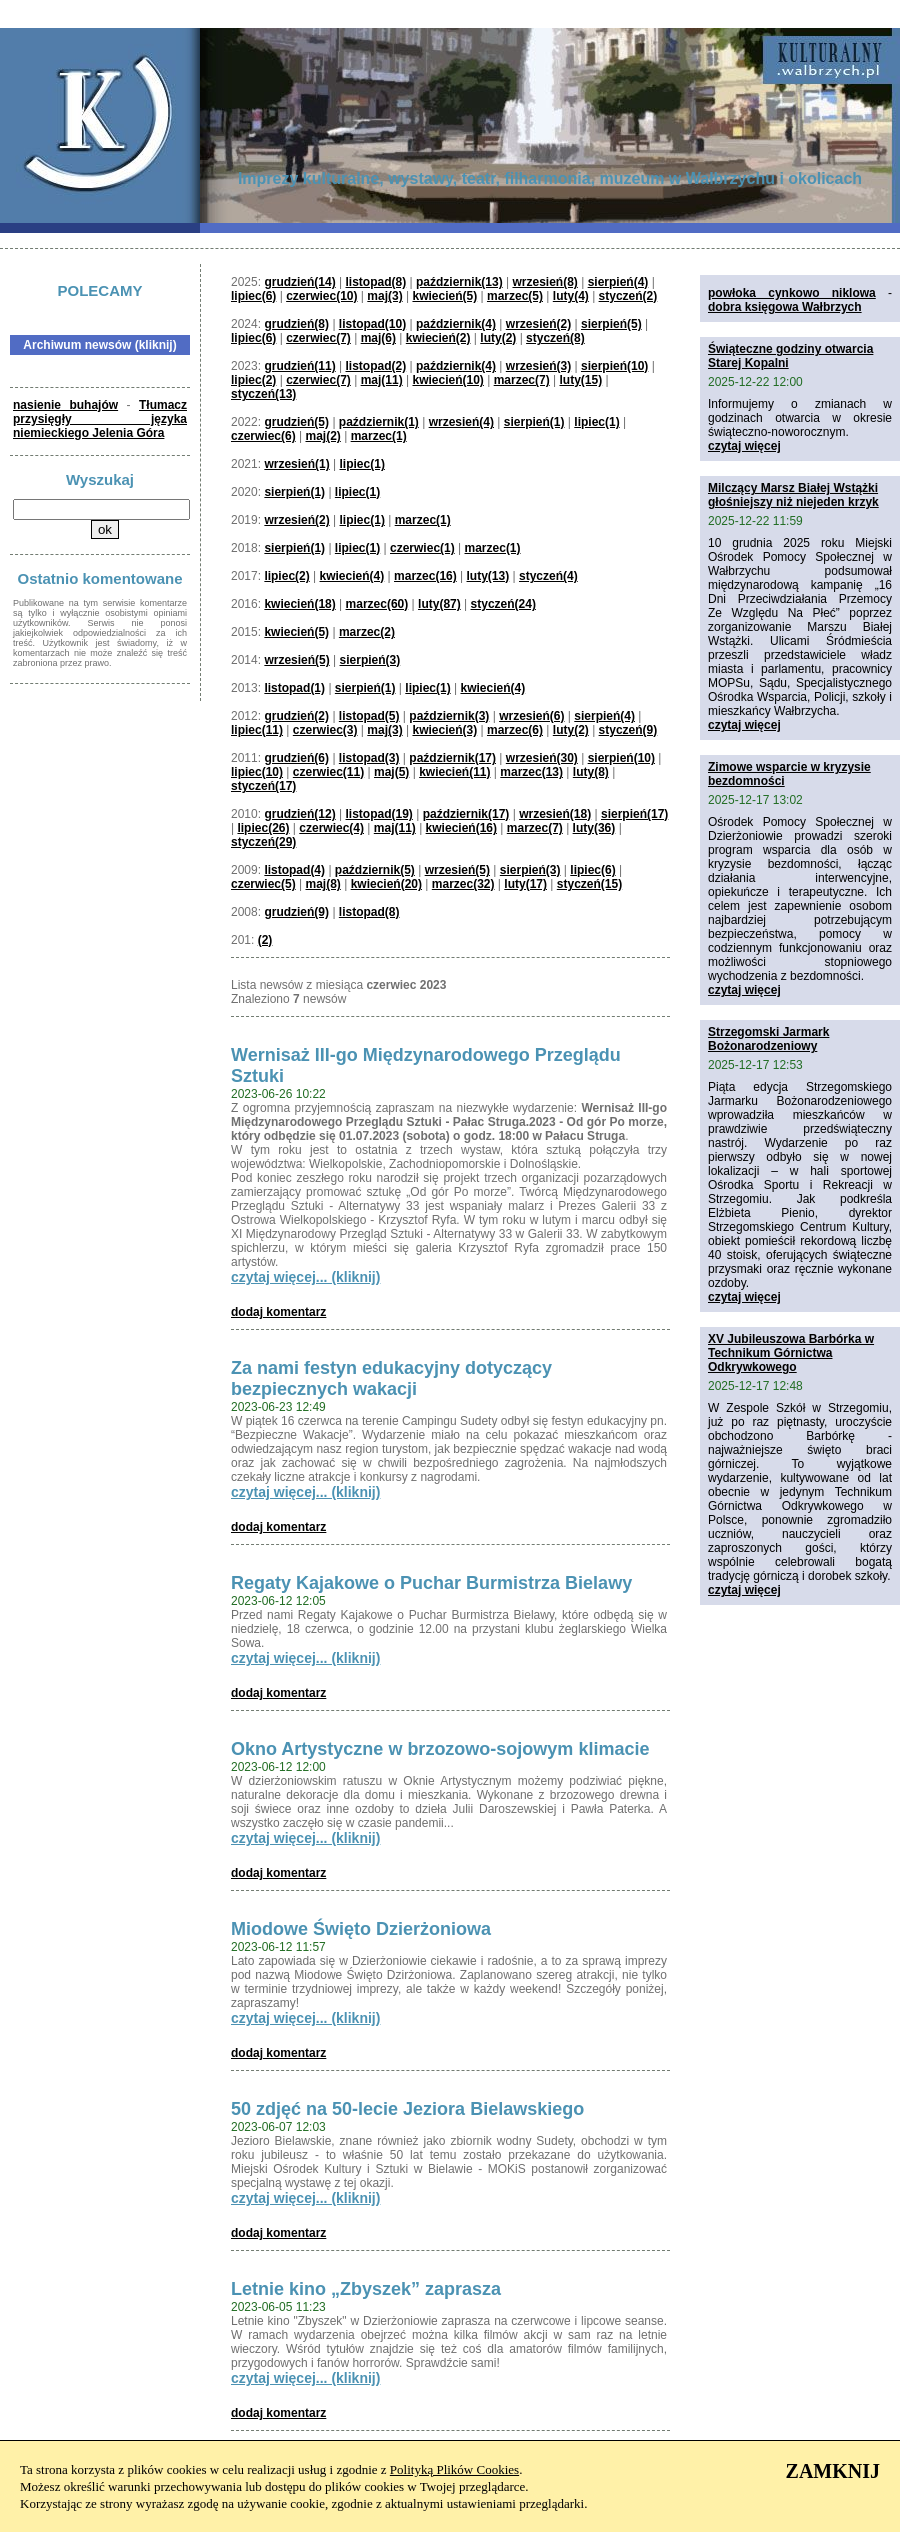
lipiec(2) (253, 380)
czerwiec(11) (328, 772)
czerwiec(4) (331, 828)
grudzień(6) (296, 758)
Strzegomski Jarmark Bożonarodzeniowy (768, 1039)
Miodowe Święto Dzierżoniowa (361, 1929)
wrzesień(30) (542, 758)
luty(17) (525, 884)
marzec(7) (522, 380)
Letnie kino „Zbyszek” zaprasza (366, 2289)
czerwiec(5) (263, 884)
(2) (265, 940)
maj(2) (323, 436)
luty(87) (439, 604)
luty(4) (571, 296)
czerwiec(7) (318, 338)
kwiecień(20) (386, 884)
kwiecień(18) (299, 604)
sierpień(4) (618, 282)
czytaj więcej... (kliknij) (305, 1277)
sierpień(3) (370, 660)
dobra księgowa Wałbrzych (785, 307)
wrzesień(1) (296, 464)
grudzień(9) (296, 912)
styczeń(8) (555, 338)
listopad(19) (379, 814)
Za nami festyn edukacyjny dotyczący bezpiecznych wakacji (391, 1378)
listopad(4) (294, 870)
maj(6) (378, 338)
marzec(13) (531, 772)
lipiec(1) (596, 422)
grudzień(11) (299, 366)
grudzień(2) (296, 716)
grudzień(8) (296, 324)
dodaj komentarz (278, 1312)
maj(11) (382, 380)
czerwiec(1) (422, 548)
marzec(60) (377, 604)
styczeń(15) (589, 884)
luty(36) (594, 828)
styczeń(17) (263, 786)
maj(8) (323, 884)
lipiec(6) (253, 296)
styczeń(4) (548, 576)
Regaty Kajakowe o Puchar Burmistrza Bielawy (431, 1583)
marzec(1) (379, 436)
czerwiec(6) (263, 436)
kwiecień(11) (454, 772)
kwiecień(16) (461, 828)
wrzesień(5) (296, 660)
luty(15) (580, 380)
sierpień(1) (534, 422)
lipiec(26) (263, 828)
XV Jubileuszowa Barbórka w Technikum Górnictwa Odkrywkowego (791, 1353)
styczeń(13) (263, 394)
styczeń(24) (503, 604)
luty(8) (591, 772)
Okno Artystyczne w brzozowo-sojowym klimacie (440, 1749)
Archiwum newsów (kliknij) (99, 345)
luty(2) (498, 338)
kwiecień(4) (352, 576)
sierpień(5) (611, 324)
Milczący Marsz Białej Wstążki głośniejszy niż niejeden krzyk (793, 495)
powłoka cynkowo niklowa (792, 293)
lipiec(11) (257, 730)
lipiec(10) (257, 772)
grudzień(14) (299, 282)
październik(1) (379, 422)
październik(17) (452, 758)
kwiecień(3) (444, 730)
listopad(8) (376, 282)
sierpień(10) (614, 366)
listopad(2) (376, 366)
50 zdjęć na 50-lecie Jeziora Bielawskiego (407, 2109)
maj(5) (391, 772)
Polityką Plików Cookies (454, 2469)
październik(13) (459, 282)
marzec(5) (515, 296)
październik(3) (449, 716)
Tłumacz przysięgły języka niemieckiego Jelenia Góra (100, 419)
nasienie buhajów (65, 405)
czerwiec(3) (325, 730)
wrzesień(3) (538, 366)
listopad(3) (369, 758)
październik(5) (375, 870)
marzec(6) (515, 730)
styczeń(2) (628, 296)
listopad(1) (294, 688)
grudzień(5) (296, 422)
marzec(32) (463, 884)
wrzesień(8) (544, 282)
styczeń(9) (628, 730)
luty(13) (488, 576)
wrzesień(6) (531, 716)
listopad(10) (372, 324)
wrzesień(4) (461, 422)
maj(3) (384, 296)
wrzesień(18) (555, 814)
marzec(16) (425, 576)
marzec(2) (367, 632)
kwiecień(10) (447, 380)
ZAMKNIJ (833, 2471)
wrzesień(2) (538, 324)
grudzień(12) (299, 814)
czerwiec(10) (321, 296)
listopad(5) (369, 716)
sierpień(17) (634, 814)
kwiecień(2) (438, 338)
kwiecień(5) (444, 296)
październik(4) (456, 324)
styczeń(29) (263, 842)
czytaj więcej (744, 446)
